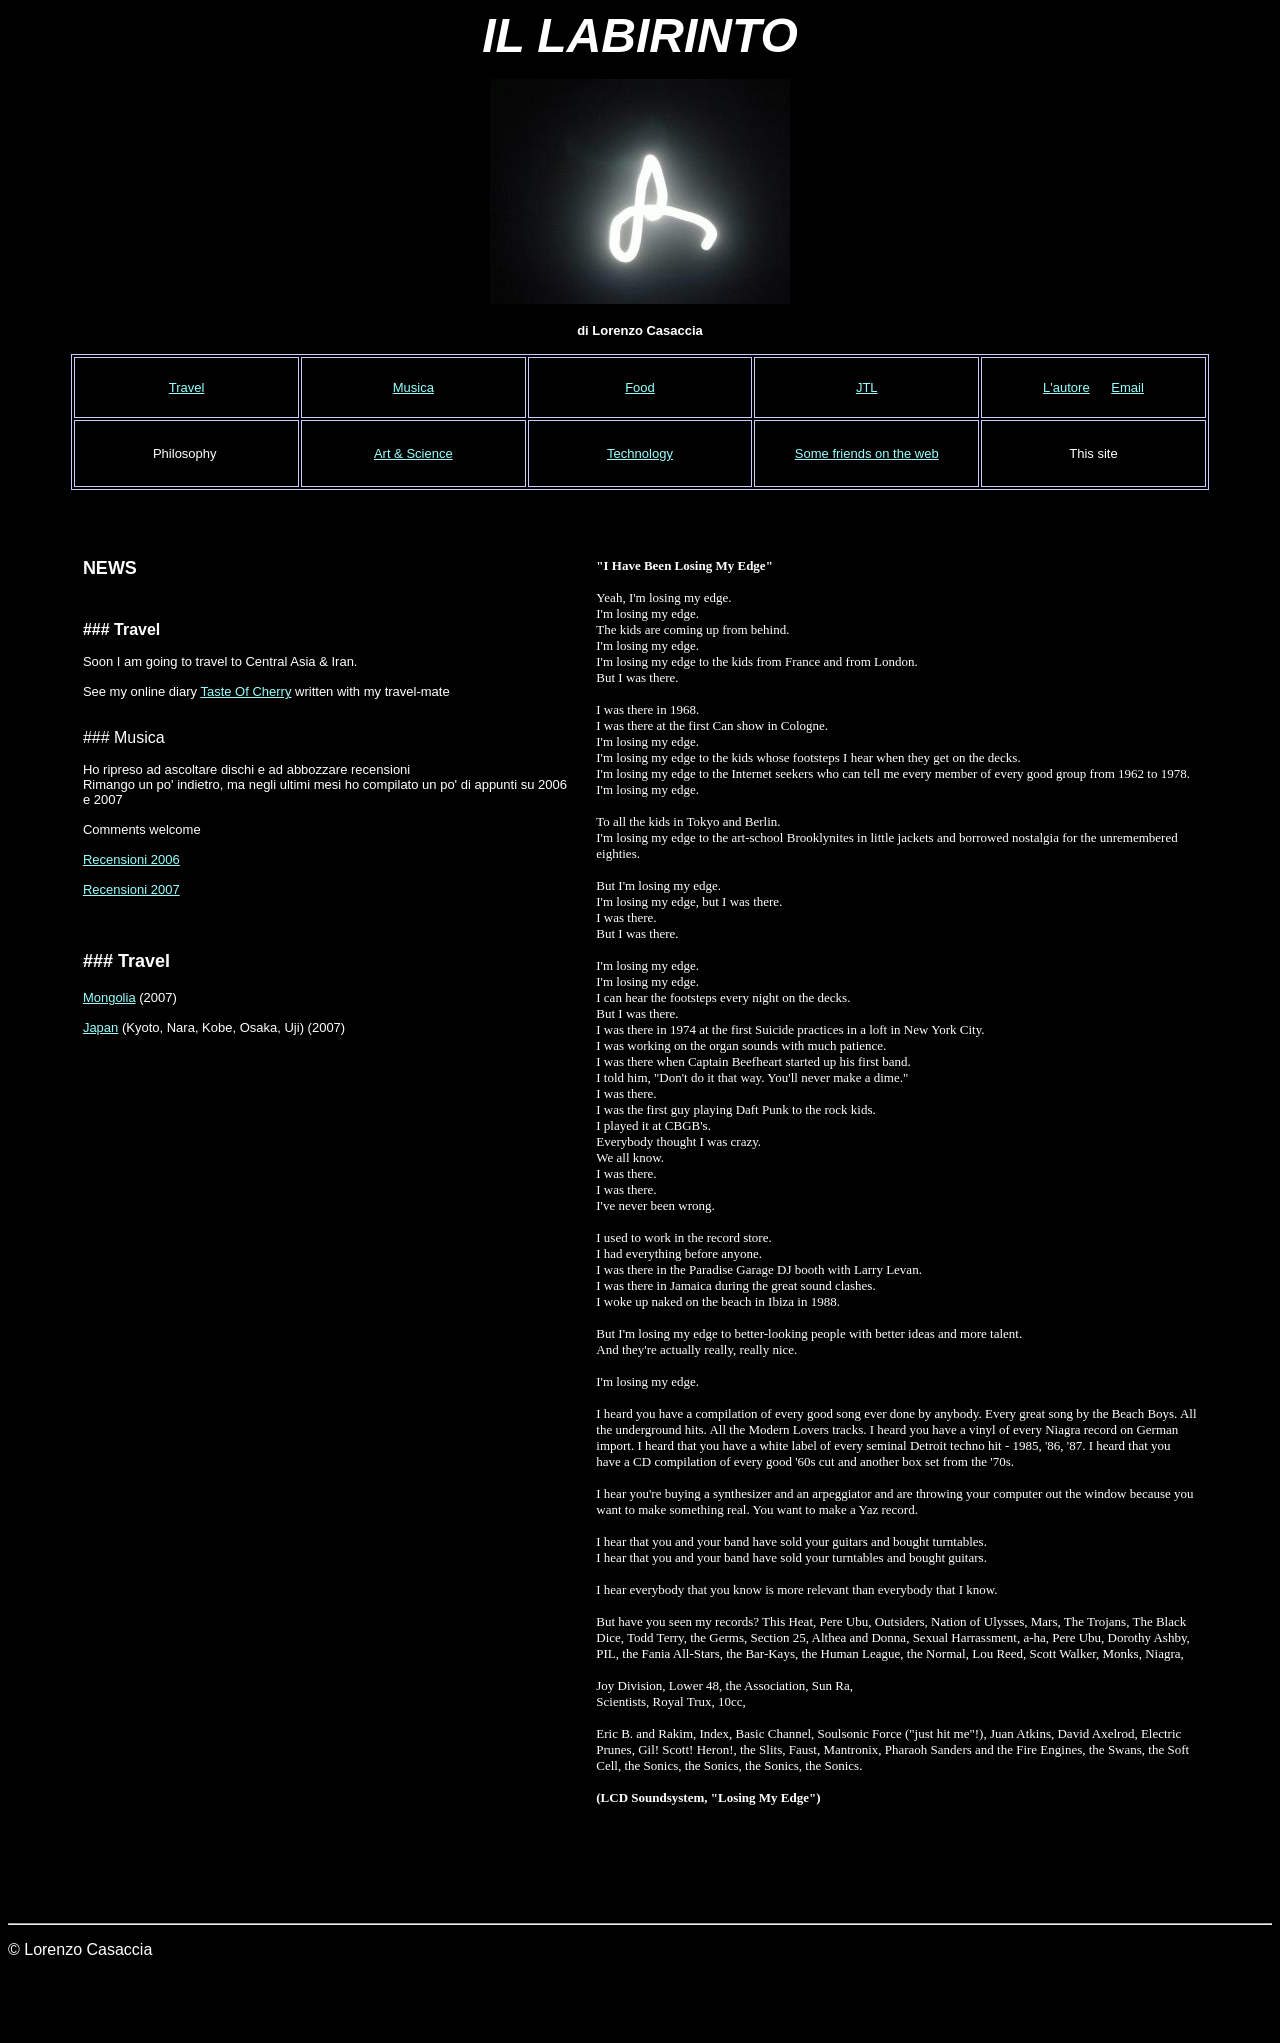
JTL (867, 387)
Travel (187, 387)
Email (1127, 387)
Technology (640, 453)
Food (640, 387)
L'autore (1066, 387)
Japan (100, 1027)
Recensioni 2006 (131, 859)
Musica (413, 387)
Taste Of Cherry (245, 691)
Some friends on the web (867, 453)
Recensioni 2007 (131, 889)
